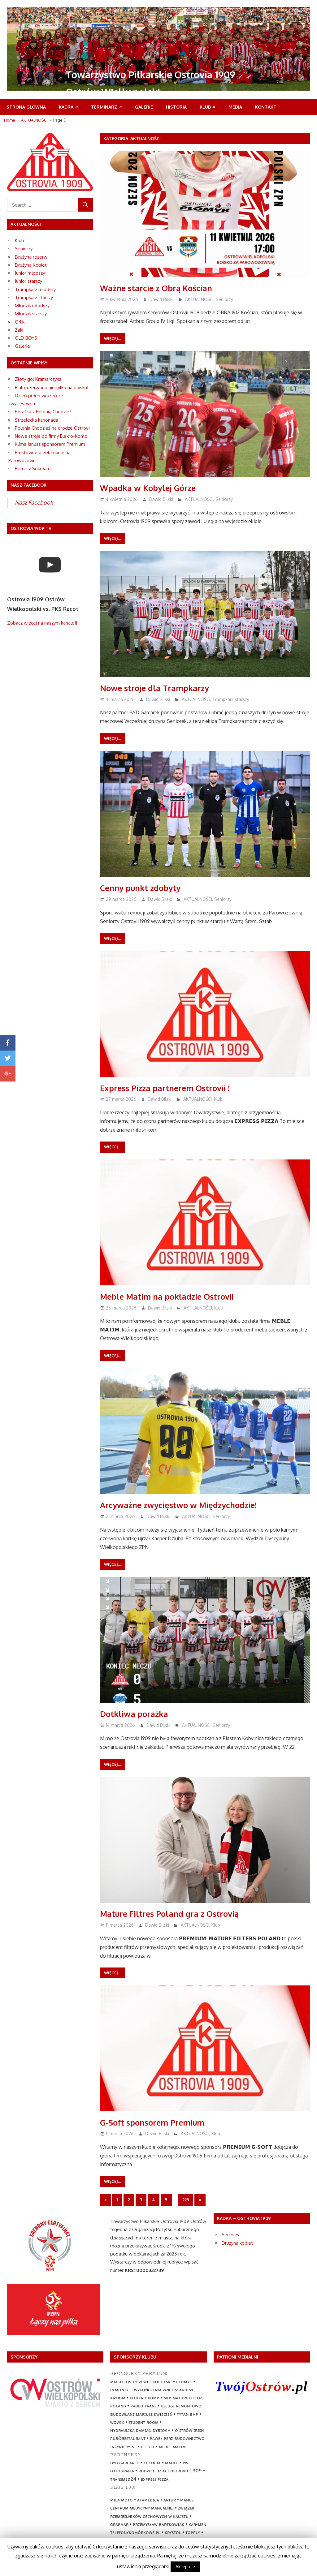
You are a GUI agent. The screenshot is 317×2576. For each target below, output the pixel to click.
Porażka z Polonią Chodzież (43, 412)
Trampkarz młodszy (35, 289)
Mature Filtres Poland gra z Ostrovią (173, 1913)
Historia (176, 107)
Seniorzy (224, 299)
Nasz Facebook (34, 502)
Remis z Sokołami (33, 468)
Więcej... (112, 338)
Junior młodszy (30, 273)
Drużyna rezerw (31, 257)
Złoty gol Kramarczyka (38, 379)
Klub (205, 107)
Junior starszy (28, 281)
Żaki (19, 330)
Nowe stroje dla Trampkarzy (157, 687)
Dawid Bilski (161, 299)
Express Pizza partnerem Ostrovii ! (169, 1087)
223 (185, 2199)
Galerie (144, 107)
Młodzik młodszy (32, 305)
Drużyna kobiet (237, 2243)
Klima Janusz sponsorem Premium (50, 444)
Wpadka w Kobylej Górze (151, 487)
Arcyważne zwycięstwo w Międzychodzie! (184, 1504)
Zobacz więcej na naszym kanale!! (42, 623)
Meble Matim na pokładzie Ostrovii (171, 1296)
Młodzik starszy (31, 313)
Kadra (66, 107)
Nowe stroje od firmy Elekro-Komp (51, 436)
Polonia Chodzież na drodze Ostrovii (52, 428)
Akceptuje (185, 2566)
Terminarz (104, 107)
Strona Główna (26, 107)
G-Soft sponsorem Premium (156, 2122)
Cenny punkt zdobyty (143, 887)
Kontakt (265, 107)
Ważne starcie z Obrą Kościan (159, 287)
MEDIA (235, 107)
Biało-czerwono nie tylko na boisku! (51, 387)
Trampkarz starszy (230, 699)
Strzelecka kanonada (36, 420)
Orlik (19, 322)
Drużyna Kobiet (31, 265)
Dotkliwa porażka (136, 1713)
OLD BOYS (26, 338)
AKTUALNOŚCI (199, 299)
